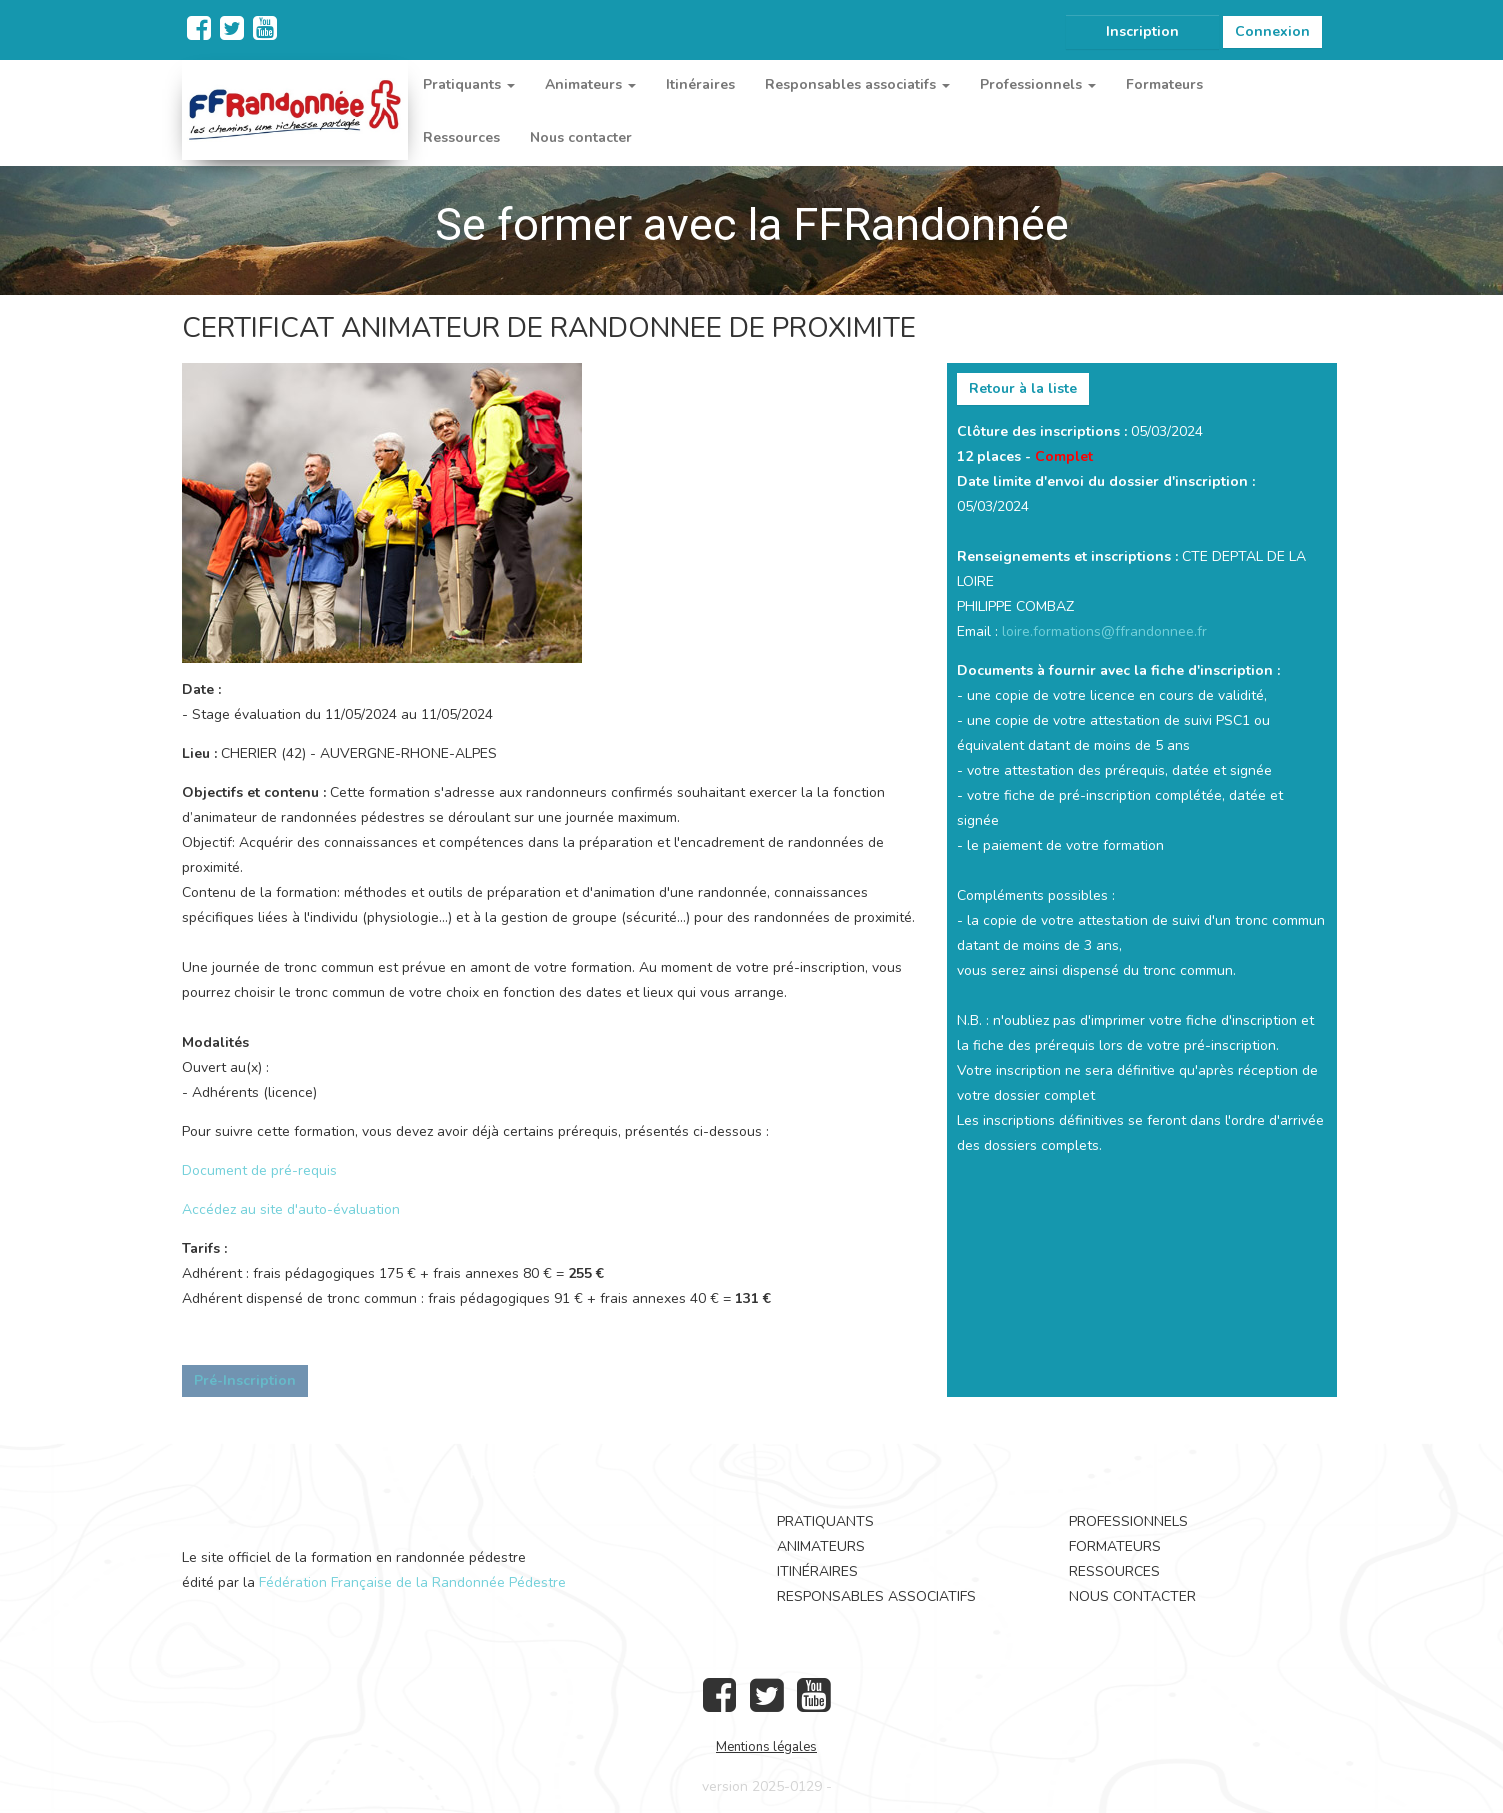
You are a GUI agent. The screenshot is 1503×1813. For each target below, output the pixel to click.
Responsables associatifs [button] (857, 84)
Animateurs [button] (590, 84)
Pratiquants (825, 1521)
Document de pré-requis (259, 1170)
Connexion (1272, 31)
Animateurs (821, 1546)
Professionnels (1128, 1521)
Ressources (461, 137)
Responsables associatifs (876, 1596)
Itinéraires (700, 84)
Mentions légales (766, 1747)
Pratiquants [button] (469, 84)
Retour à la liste (1023, 388)
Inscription (1142, 31)
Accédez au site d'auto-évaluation (291, 1209)
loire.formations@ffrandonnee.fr (1104, 631)
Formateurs (1164, 84)
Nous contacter (581, 137)
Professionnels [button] (1038, 84)
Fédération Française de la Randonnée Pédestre (412, 1582)
